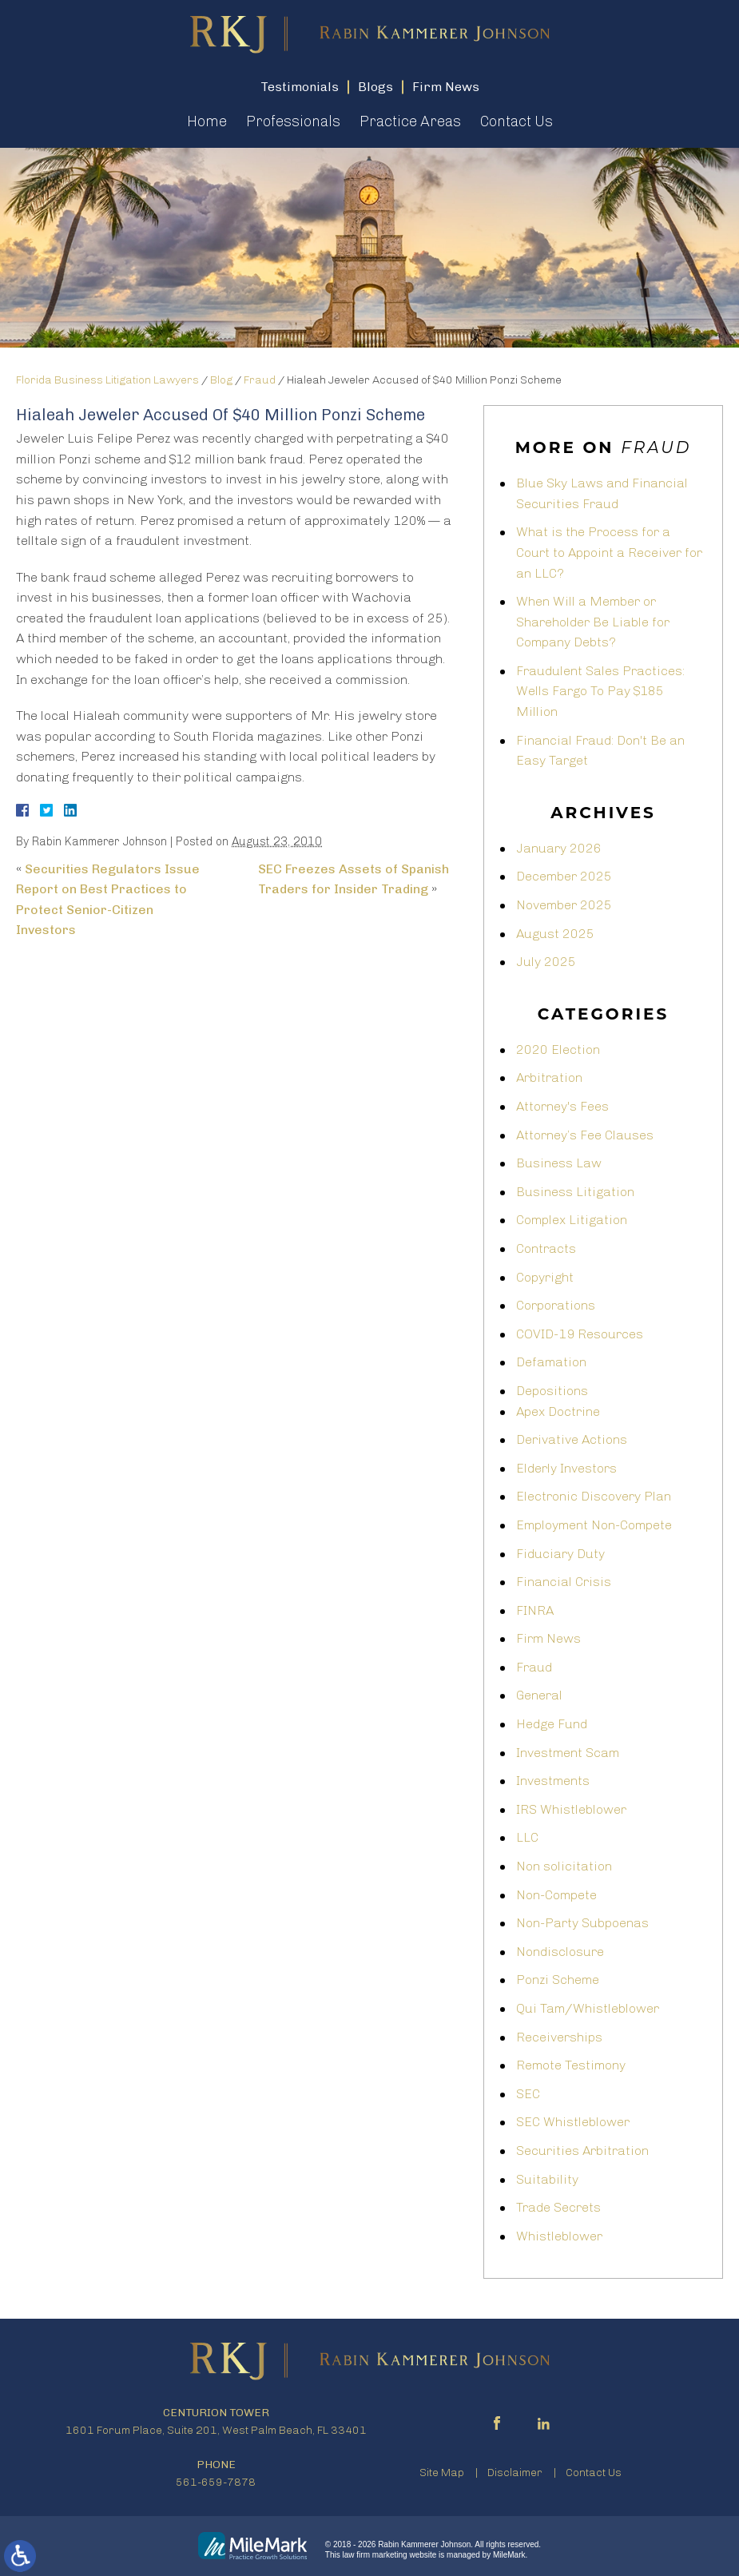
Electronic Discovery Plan (593, 1496)
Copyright (545, 1277)
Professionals (293, 121)
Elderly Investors (566, 1468)
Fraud (260, 380)
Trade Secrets (558, 2207)
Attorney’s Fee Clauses (585, 1135)
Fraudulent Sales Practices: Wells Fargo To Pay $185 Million (600, 691)
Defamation (551, 1361)
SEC (528, 2093)
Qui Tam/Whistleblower (587, 2008)
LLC (527, 1837)
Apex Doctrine (558, 1411)
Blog (221, 380)
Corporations (555, 1305)
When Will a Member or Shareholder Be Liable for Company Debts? (592, 622)
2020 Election (558, 1049)
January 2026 (559, 848)
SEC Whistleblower (573, 2121)
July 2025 (546, 961)
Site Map (441, 2472)
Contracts (546, 1248)
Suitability (547, 2179)
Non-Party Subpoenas (582, 1922)
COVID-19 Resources (579, 1334)
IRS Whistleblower (571, 1809)
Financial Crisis (563, 1581)
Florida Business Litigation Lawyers (107, 380)
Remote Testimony (571, 2065)
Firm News (548, 1638)
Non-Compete (556, 1894)
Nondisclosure (560, 1951)
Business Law (559, 1163)
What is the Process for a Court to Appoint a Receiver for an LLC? (609, 552)
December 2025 (564, 876)
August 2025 (555, 933)
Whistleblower (559, 2236)
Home (207, 121)
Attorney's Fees (562, 1106)
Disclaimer (514, 2472)
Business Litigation (575, 1191)
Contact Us (516, 121)
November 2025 (564, 904)
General (539, 1695)
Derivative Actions (571, 1439)
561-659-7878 (216, 2482)
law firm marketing (375, 2554)
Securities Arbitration (582, 2150)
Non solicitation (564, 1866)
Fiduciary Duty (560, 1553)
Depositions (552, 1390)
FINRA (535, 1610)
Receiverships (559, 2037)
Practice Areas (410, 121)
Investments (553, 1780)
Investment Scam (567, 1752)
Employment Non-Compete (594, 1524)
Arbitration (549, 1077)
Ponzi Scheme (557, 1979)
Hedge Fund (551, 1723)
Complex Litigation (571, 1219)
